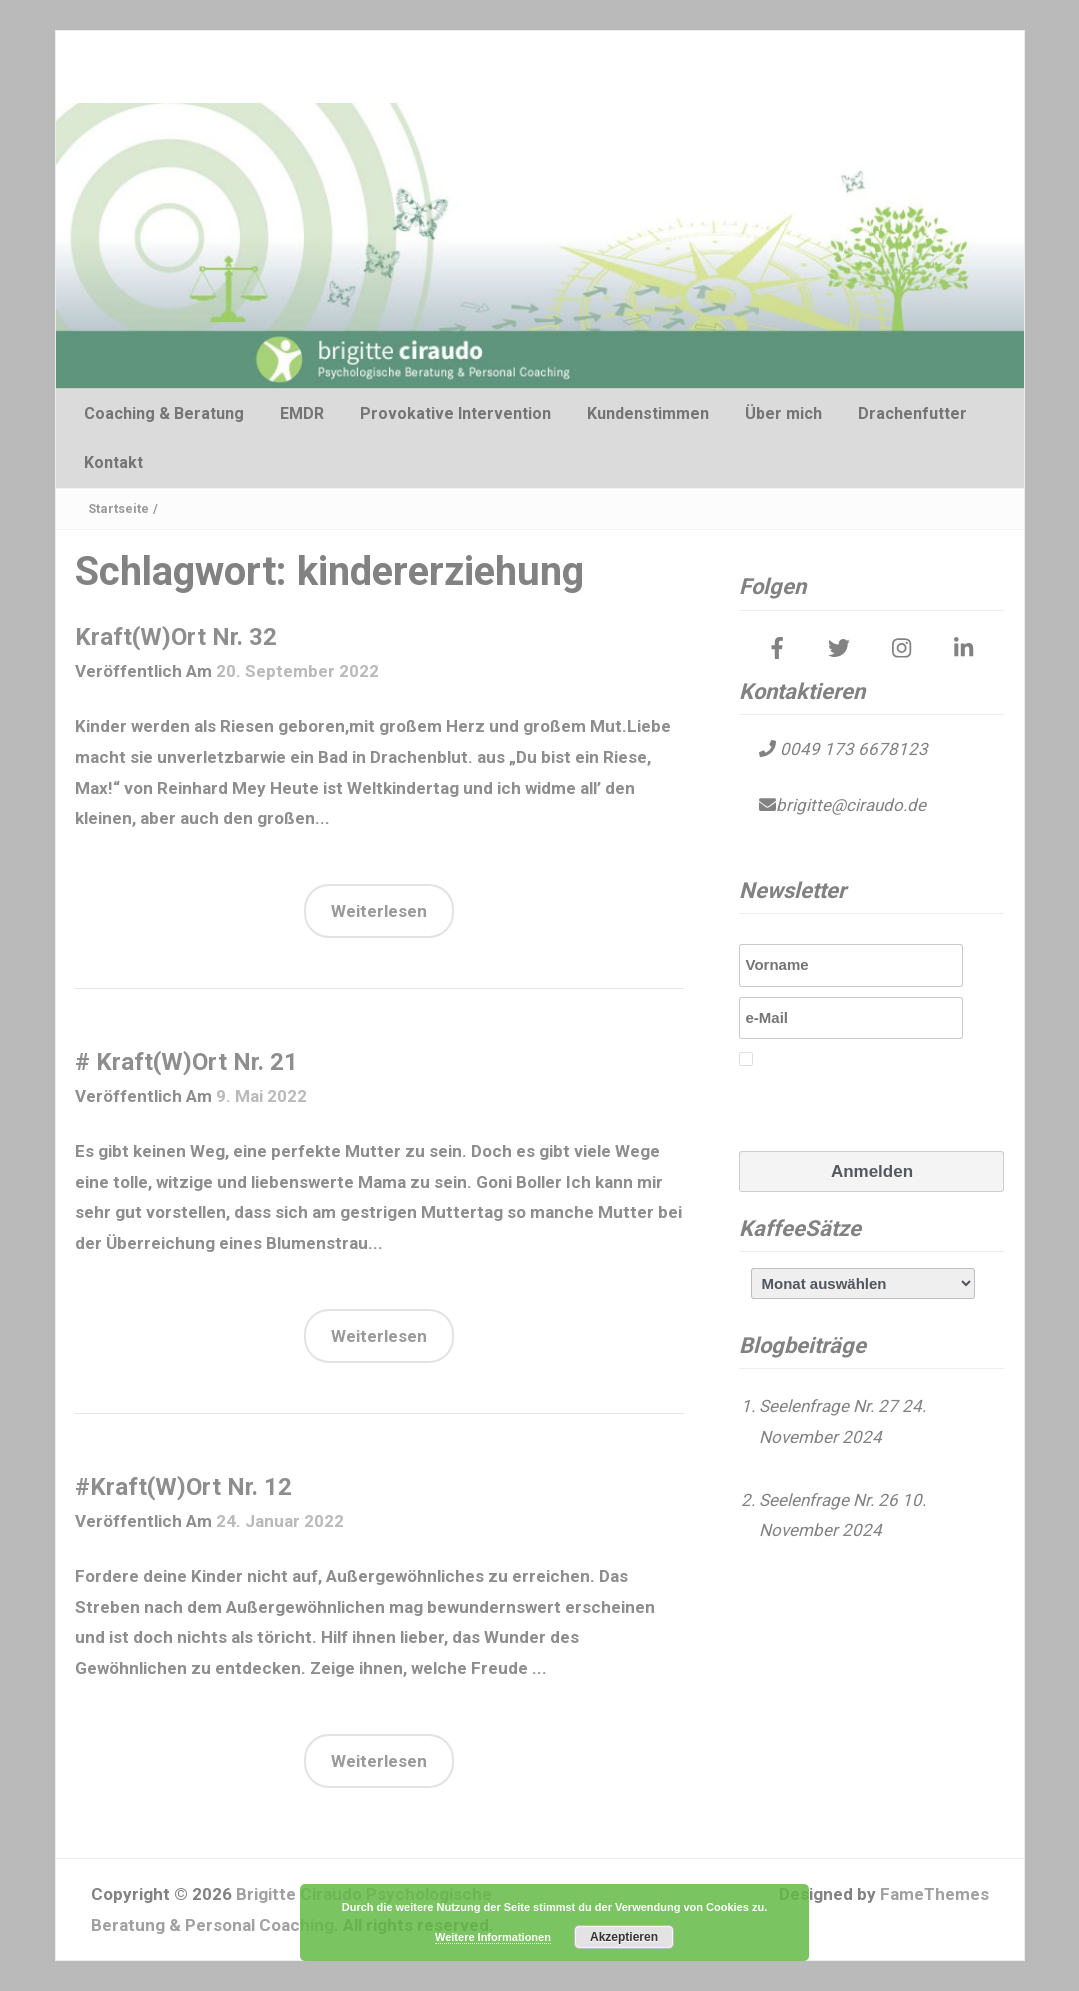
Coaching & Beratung (164, 413)
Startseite (118, 508)
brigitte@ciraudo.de (851, 805)
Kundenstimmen (648, 413)
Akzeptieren (624, 1937)
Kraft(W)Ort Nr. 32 (176, 637)
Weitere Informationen (493, 1937)
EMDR (302, 413)
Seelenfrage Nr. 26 (828, 1500)
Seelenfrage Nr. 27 (828, 1406)
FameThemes (934, 1894)
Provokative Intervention (455, 413)
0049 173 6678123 (852, 749)
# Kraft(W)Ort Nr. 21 (186, 1062)
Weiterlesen (379, 911)
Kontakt (113, 462)
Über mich (783, 413)
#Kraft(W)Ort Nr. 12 (183, 1487)
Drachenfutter (912, 413)
